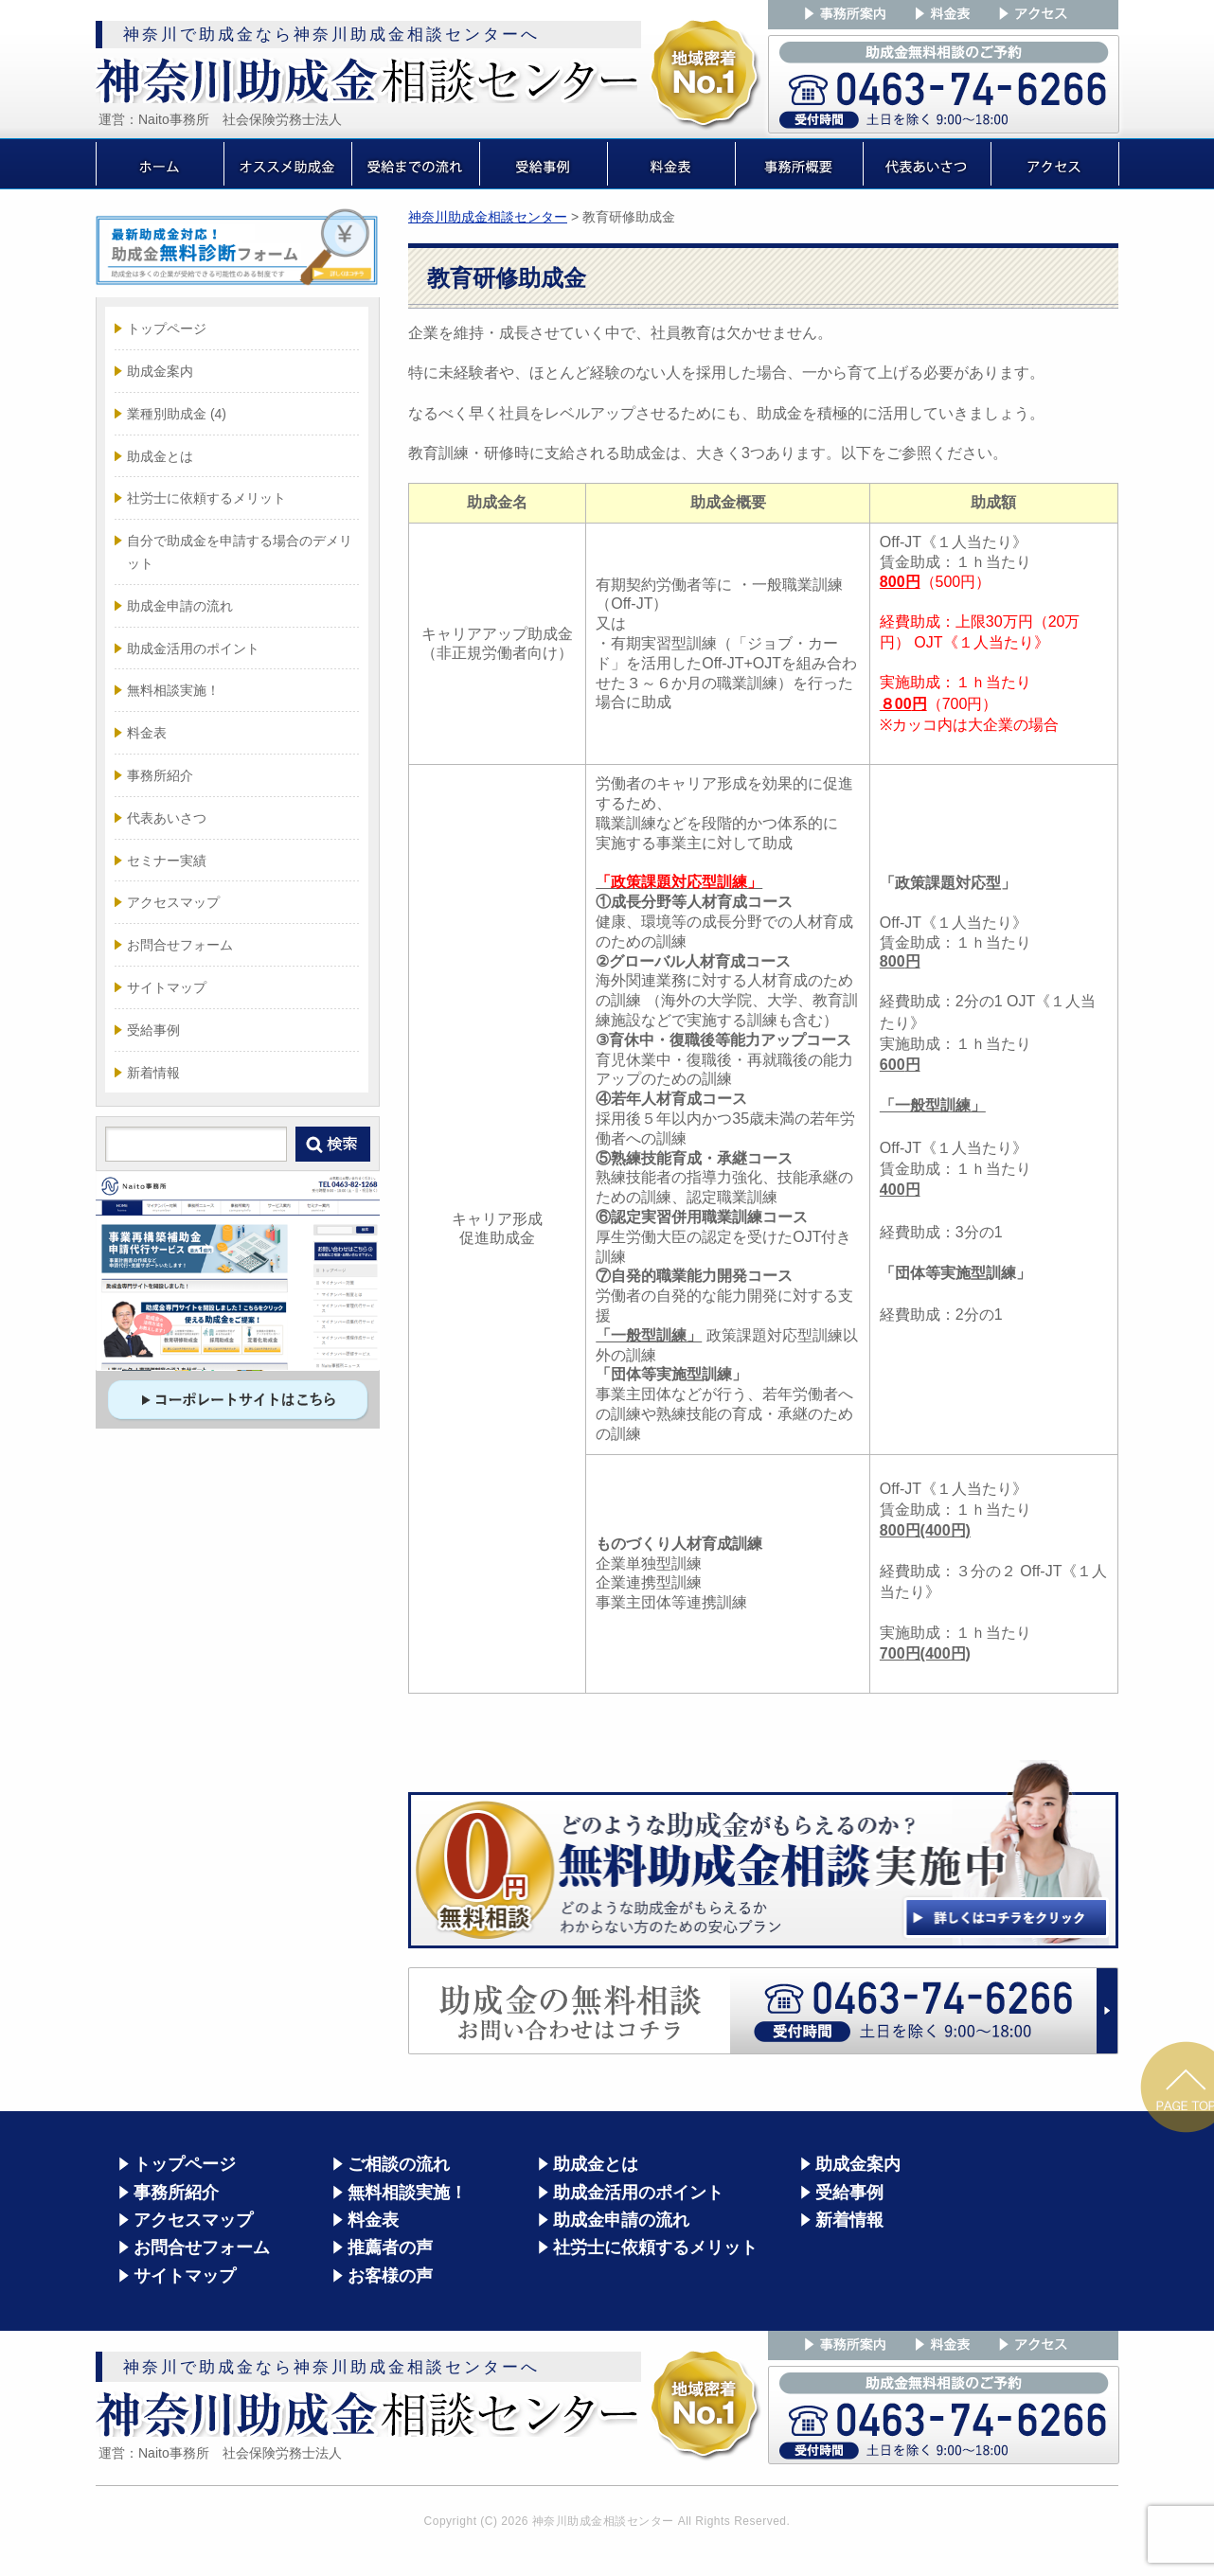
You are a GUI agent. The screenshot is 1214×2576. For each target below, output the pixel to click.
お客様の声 (390, 2275)
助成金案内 (160, 371)
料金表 (147, 732)
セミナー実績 (166, 860)
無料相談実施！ (173, 690)
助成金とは (160, 456)
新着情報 (153, 1072)
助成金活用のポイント (193, 648)
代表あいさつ (166, 818)
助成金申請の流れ (180, 605)
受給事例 (153, 1030)
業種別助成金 (176, 413)
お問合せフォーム (180, 944)
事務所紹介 (160, 775)
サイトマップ (166, 987)
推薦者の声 (390, 2247)
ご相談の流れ (399, 2164)
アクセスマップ (173, 902)
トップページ (166, 328)
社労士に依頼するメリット (206, 498)
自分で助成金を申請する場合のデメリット (239, 552)
